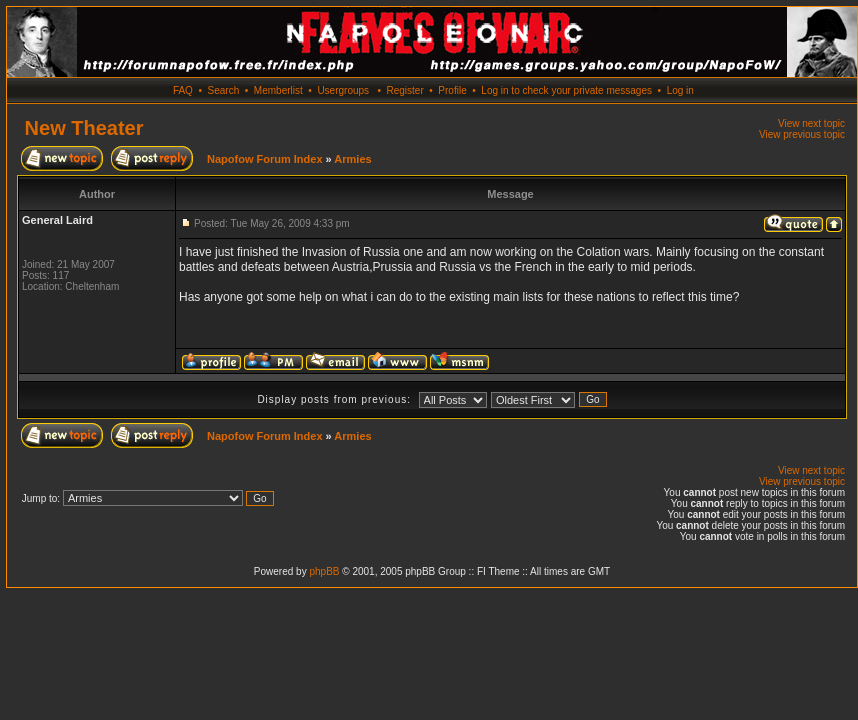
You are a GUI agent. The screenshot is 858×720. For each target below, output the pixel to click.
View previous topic (802, 134)
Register (404, 90)
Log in (680, 90)
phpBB (324, 571)
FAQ (183, 90)
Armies (352, 159)
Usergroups (343, 90)
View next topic (811, 123)
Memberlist (278, 90)
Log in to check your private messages (566, 90)
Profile (452, 90)
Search (224, 90)
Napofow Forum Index (265, 159)
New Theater (84, 128)
